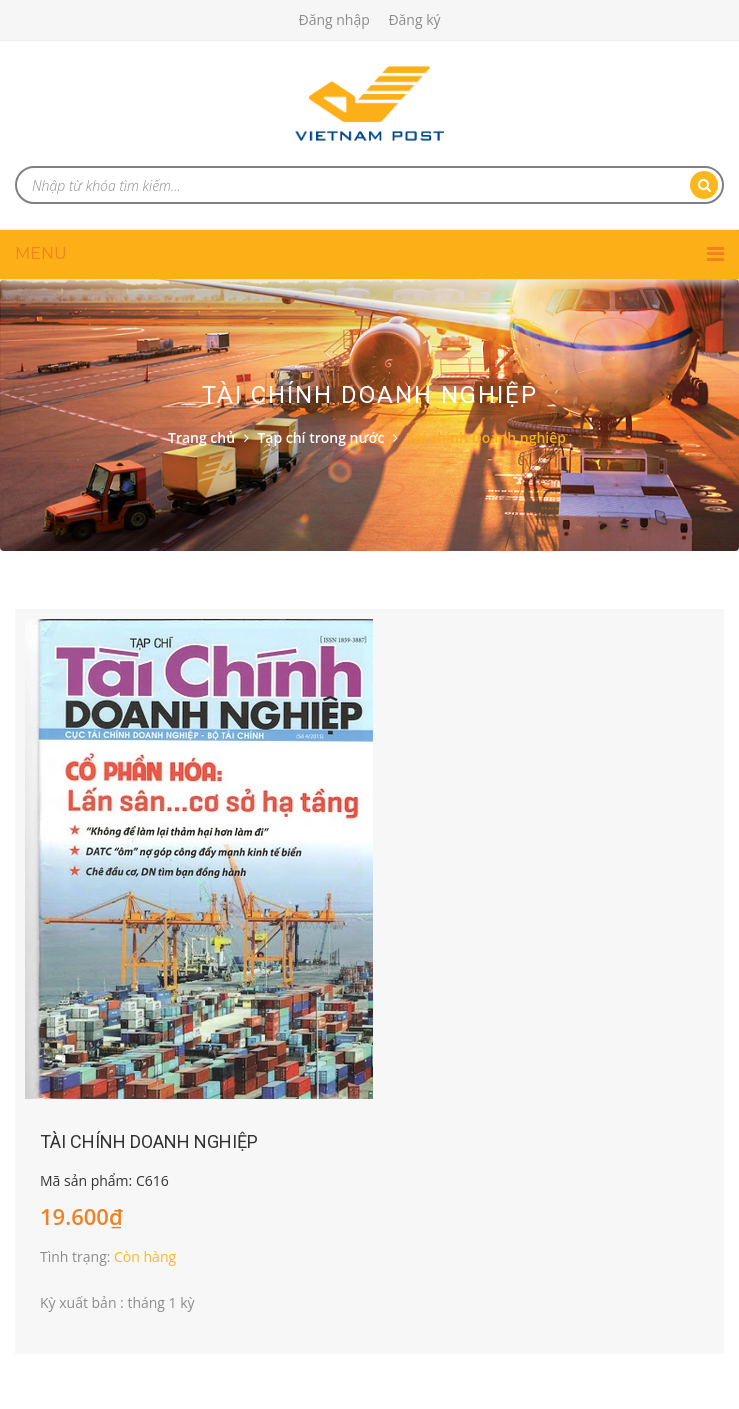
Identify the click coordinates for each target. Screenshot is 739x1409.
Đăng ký (414, 19)
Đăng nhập (333, 19)
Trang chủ (201, 437)
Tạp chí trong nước (320, 437)
